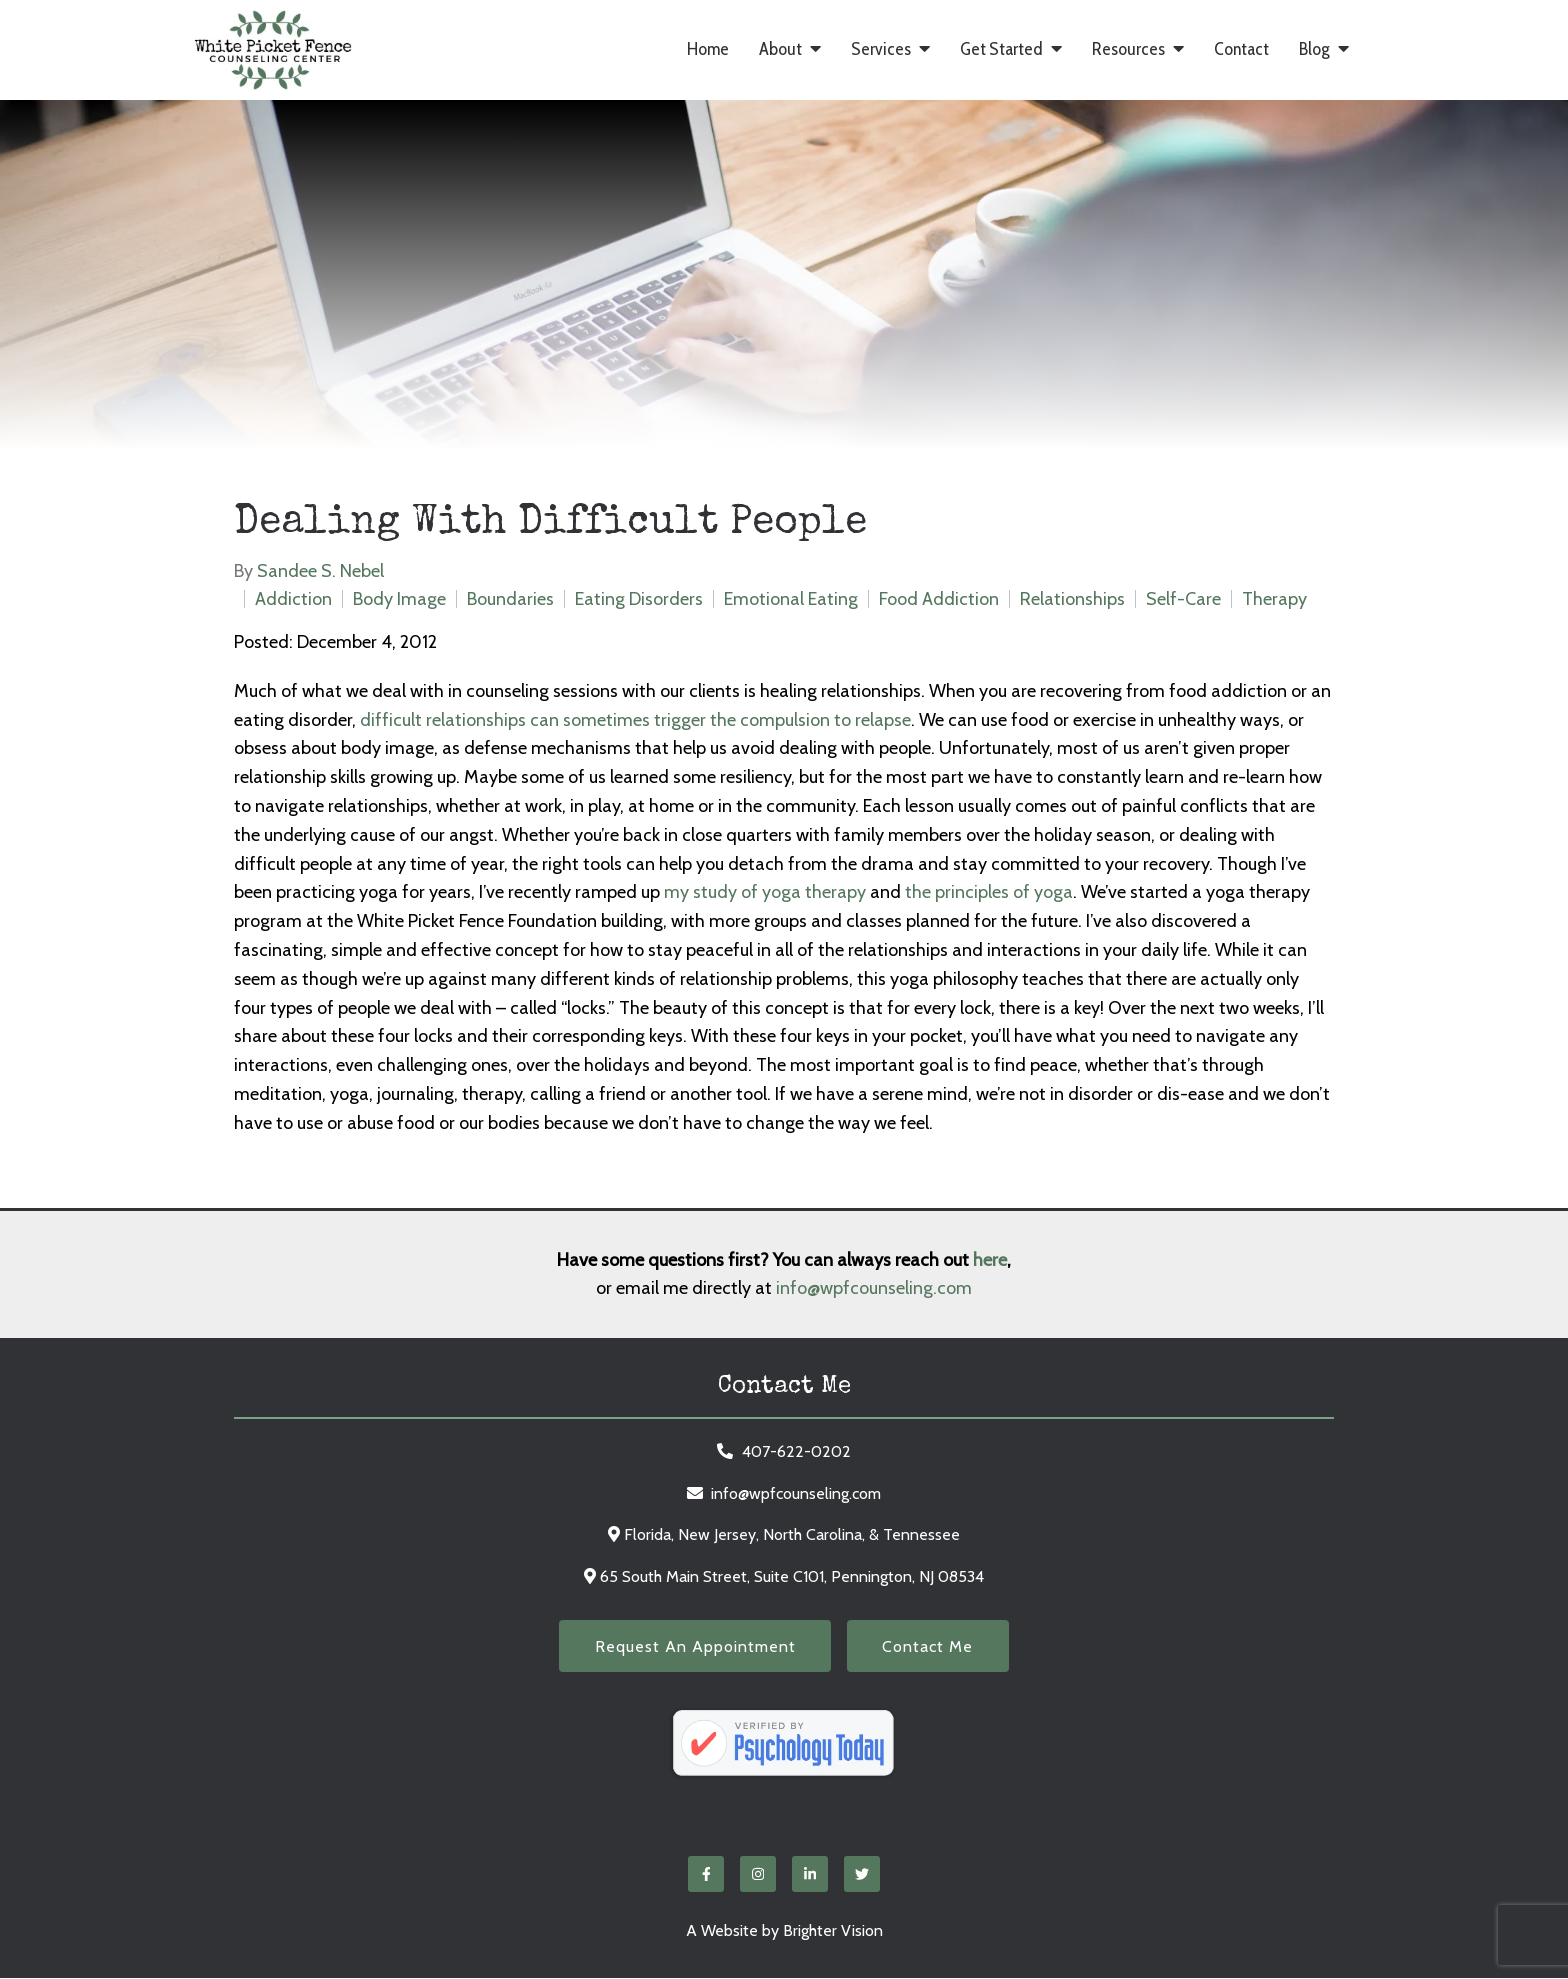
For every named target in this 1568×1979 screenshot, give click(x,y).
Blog (1314, 49)
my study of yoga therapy (765, 892)
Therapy (1274, 599)
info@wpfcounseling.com (874, 1288)
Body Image (399, 599)
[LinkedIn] (810, 1875)
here (990, 1260)
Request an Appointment (693, 1646)
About (780, 49)
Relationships (1072, 599)
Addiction (293, 599)
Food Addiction (939, 599)
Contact (1241, 49)
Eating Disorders (639, 599)
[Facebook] (706, 1875)
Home (708, 49)
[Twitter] (862, 1875)
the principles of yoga (989, 892)
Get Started (1001, 49)
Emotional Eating (791, 599)
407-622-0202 (796, 1451)
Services (881, 49)
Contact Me (929, 1646)
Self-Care (1183, 599)
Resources (1128, 49)
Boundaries (510, 599)
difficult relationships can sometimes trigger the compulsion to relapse (635, 720)
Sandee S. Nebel (320, 571)
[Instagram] (758, 1875)
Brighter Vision (833, 1931)
